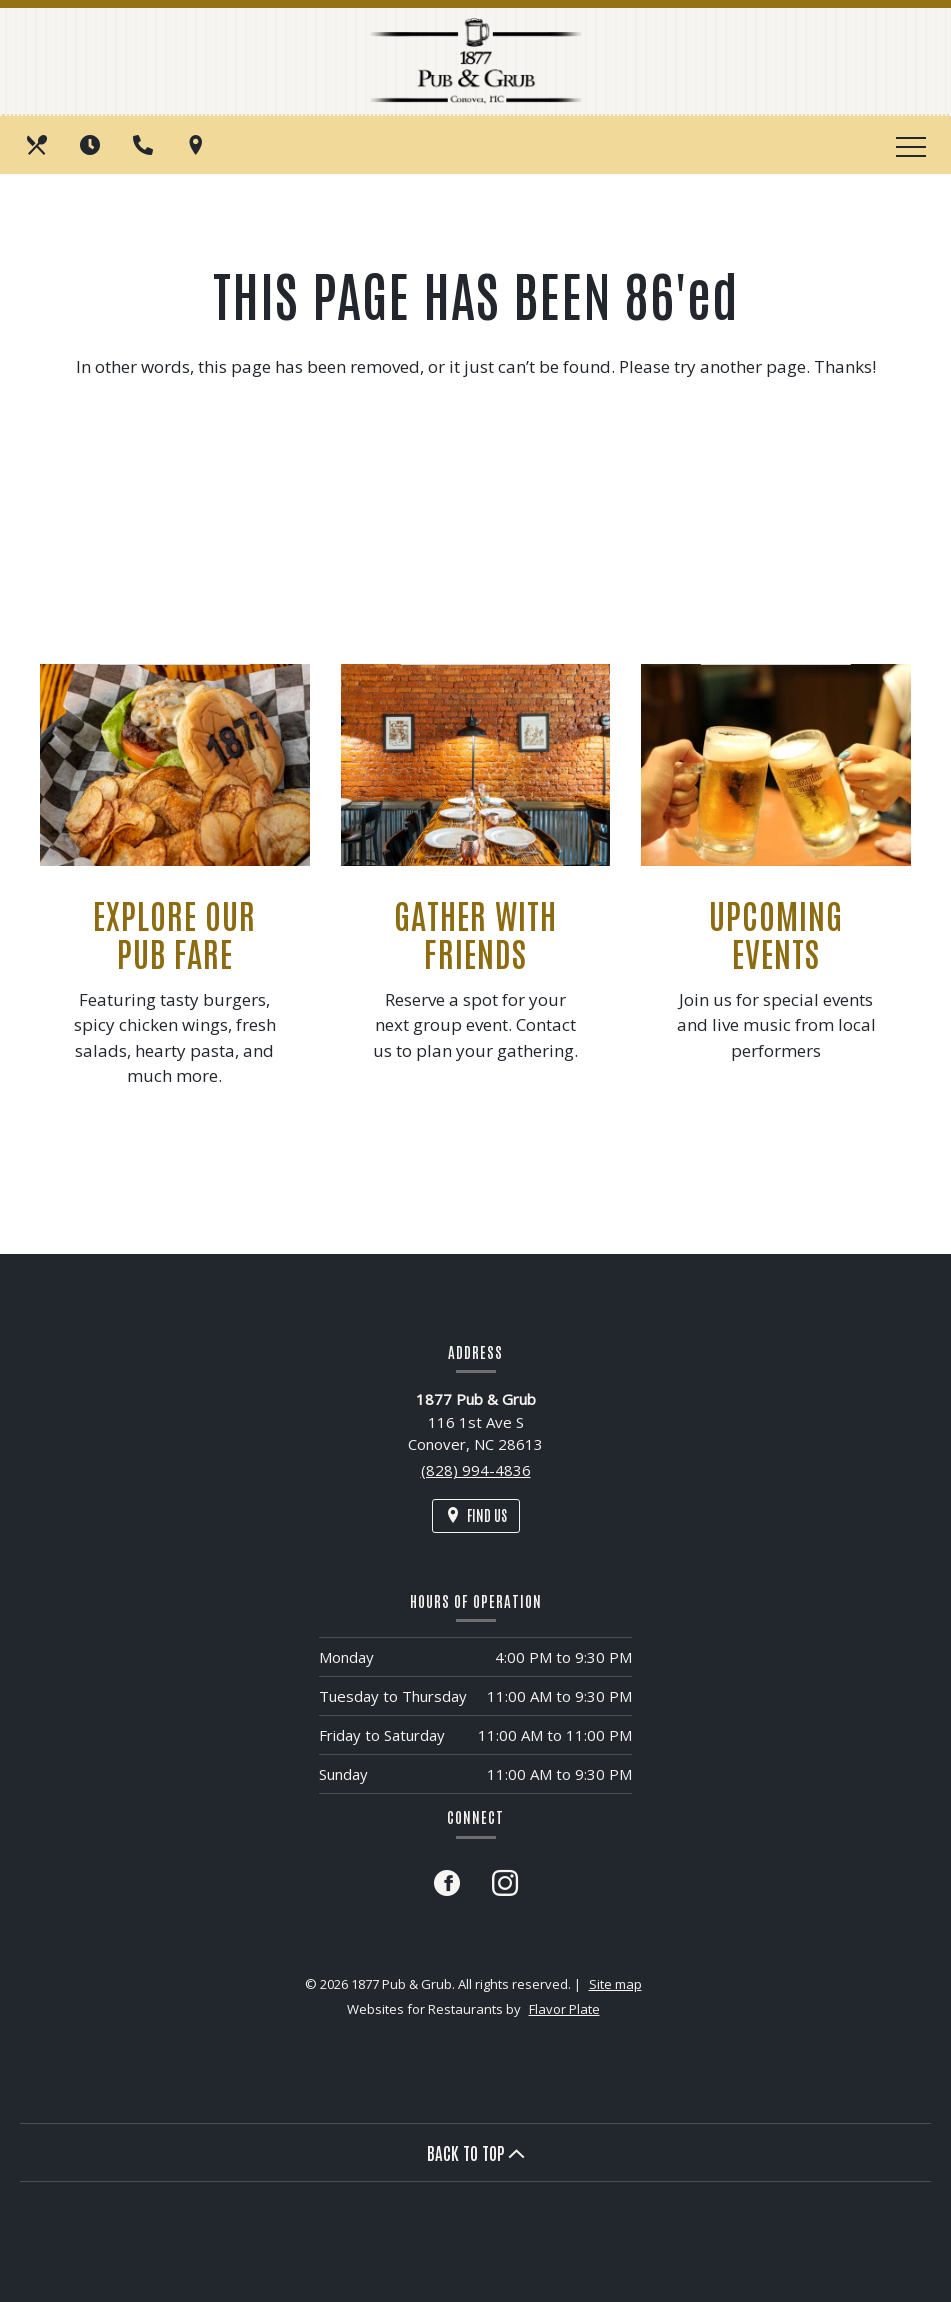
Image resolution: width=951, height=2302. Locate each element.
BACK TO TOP (476, 2152)
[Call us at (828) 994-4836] (145, 145)
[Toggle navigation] (911, 145)
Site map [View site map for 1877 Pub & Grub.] (615, 1984)
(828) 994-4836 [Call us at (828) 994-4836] (476, 1470)
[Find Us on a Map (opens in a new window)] (198, 145)
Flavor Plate (564, 2009)
